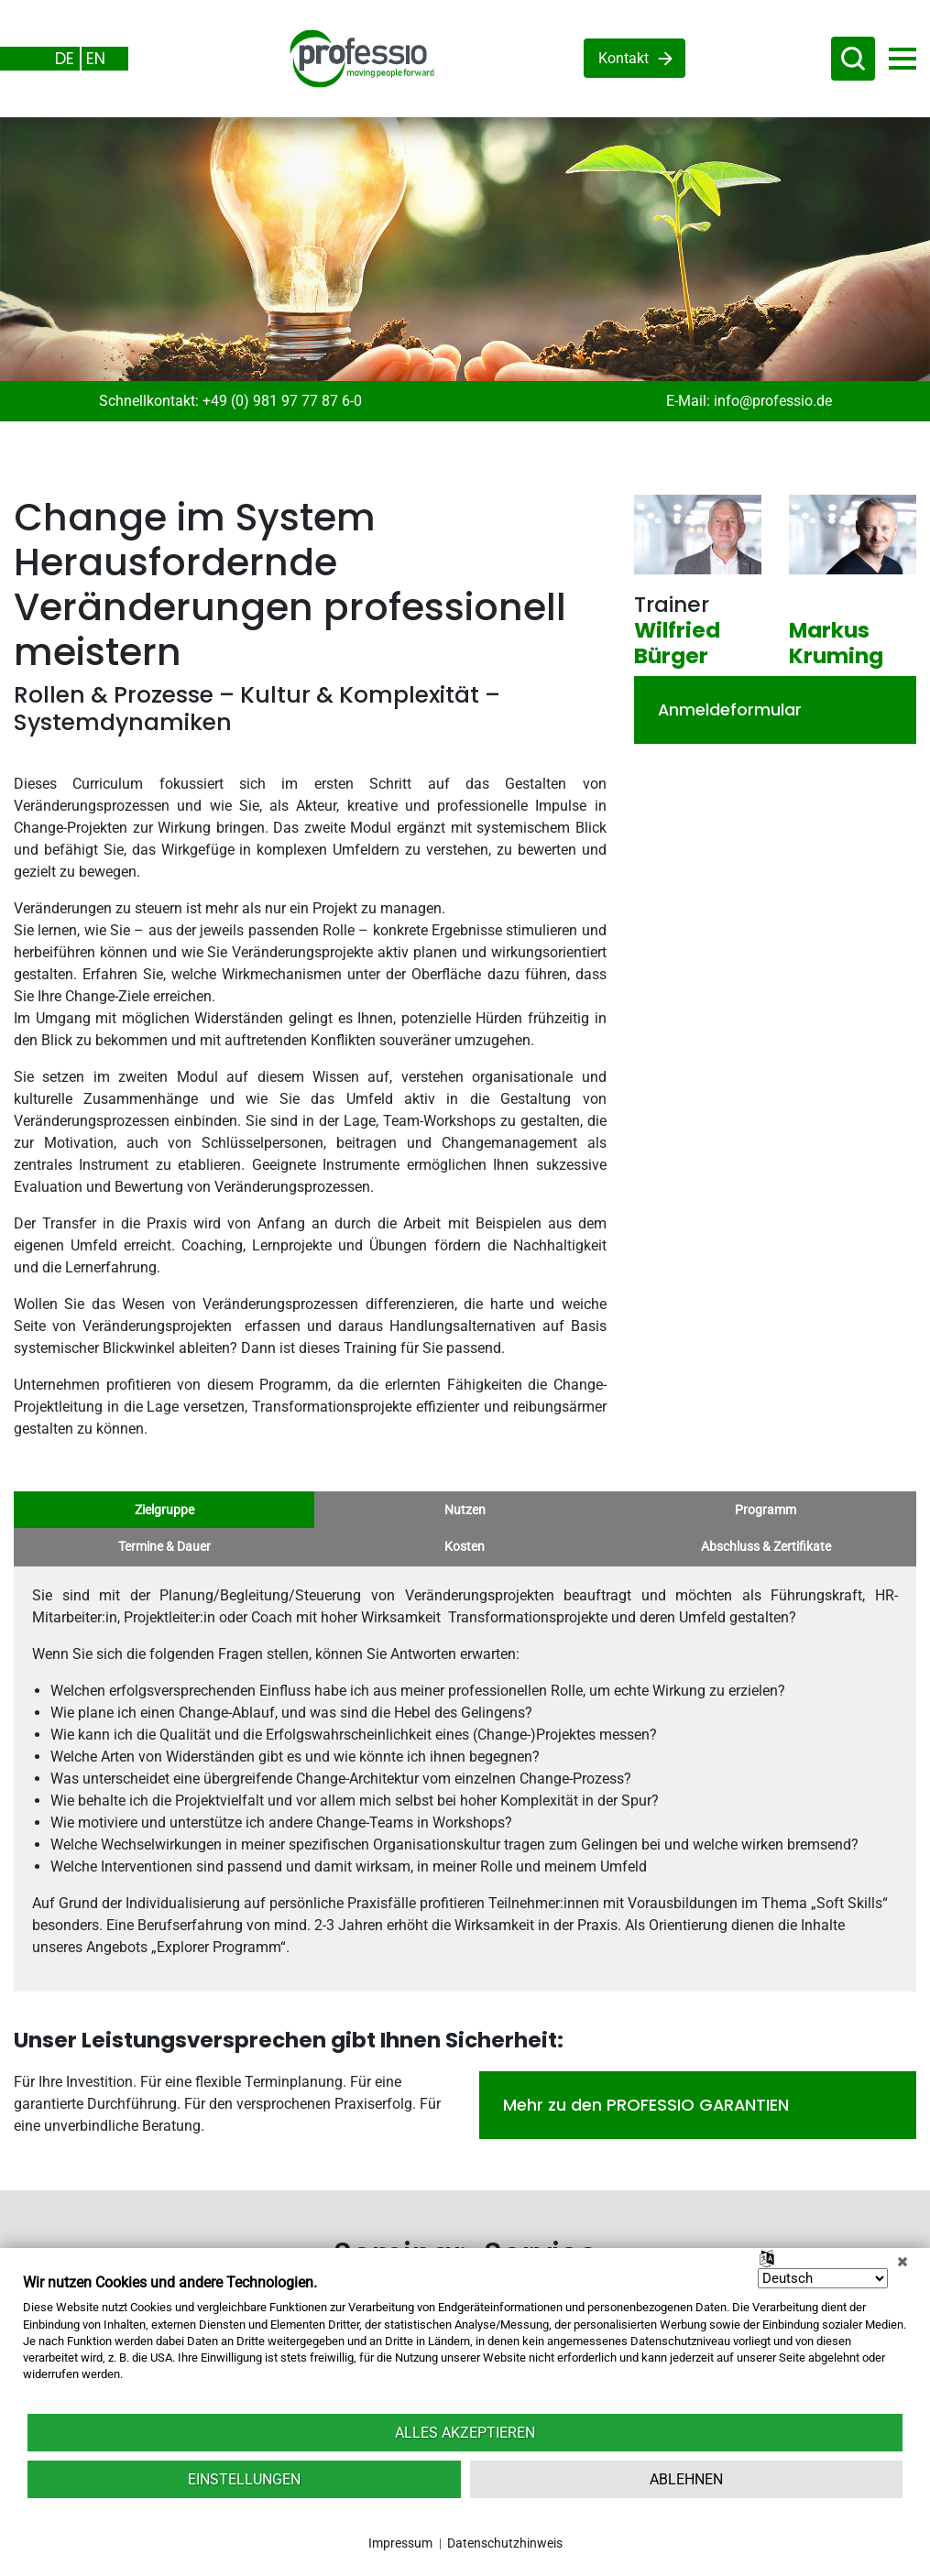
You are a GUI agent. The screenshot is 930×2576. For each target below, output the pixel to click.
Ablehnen (686, 2479)
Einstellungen (244, 2479)
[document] (465, 2342)
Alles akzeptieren (465, 2432)
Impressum (400, 2543)
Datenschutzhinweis (505, 2543)
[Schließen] (902, 2262)
